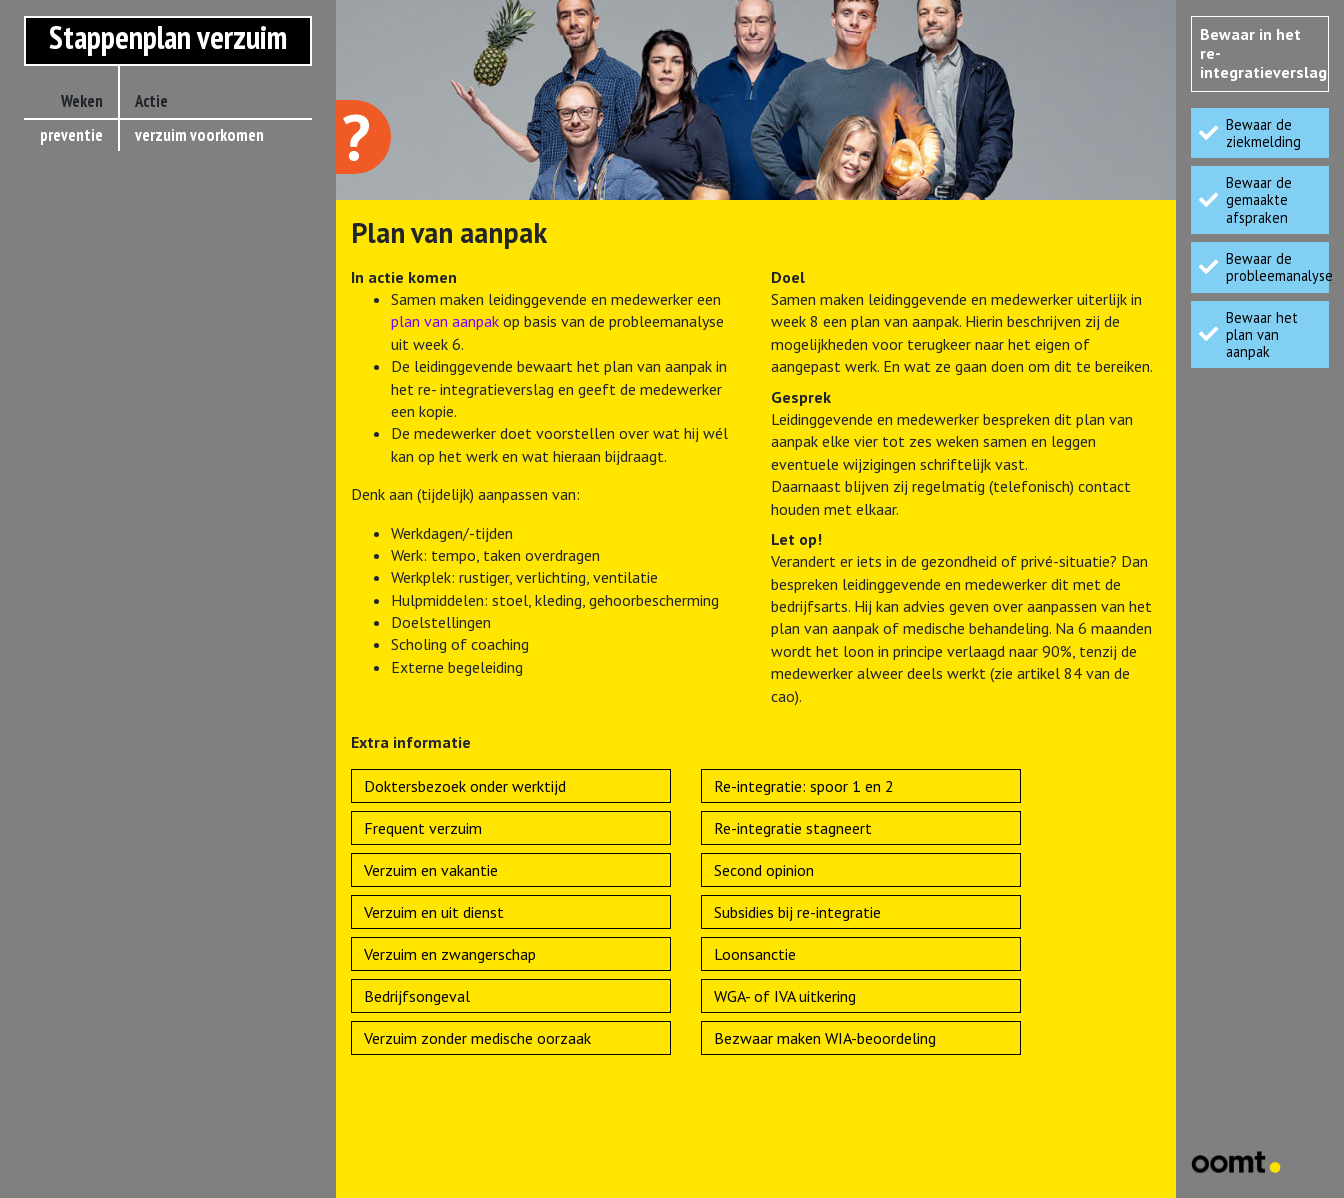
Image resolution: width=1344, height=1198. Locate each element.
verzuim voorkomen (199, 135)
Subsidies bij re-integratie (797, 912)
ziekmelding (188, 167)
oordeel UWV (190, 514)
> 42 (90, 324)
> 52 (90, 387)
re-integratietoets (211, 357)
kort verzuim (190, 199)
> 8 (94, 261)
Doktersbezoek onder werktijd (465, 786)
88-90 (84, 419)
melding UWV (191, 325)
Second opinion (764, 870)
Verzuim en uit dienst (434, 912)
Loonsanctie (755, 954)
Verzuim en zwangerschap (450, 954)
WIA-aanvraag (193, 483)
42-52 (84, 356)
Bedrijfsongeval (417, 996)
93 (95, 482)
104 (91, 513)
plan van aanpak (201, 262)
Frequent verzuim (423, 828)
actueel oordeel (200, 420)
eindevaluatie (194, 451)
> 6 (94, 229)
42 (95, 292)
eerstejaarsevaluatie (217, 388)
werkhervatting (199, 546)
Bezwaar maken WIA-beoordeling (825, 1038)
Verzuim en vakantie (431, 870)
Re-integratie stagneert (793, 828)
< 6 (94, 198)
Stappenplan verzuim (168, 37)
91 (95, 450)
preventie (71, 135)
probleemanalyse (205, 230)
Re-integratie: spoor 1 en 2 (804, 786)
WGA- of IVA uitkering (785, 996)
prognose (180, 293)
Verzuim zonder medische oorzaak (477, 1038)
